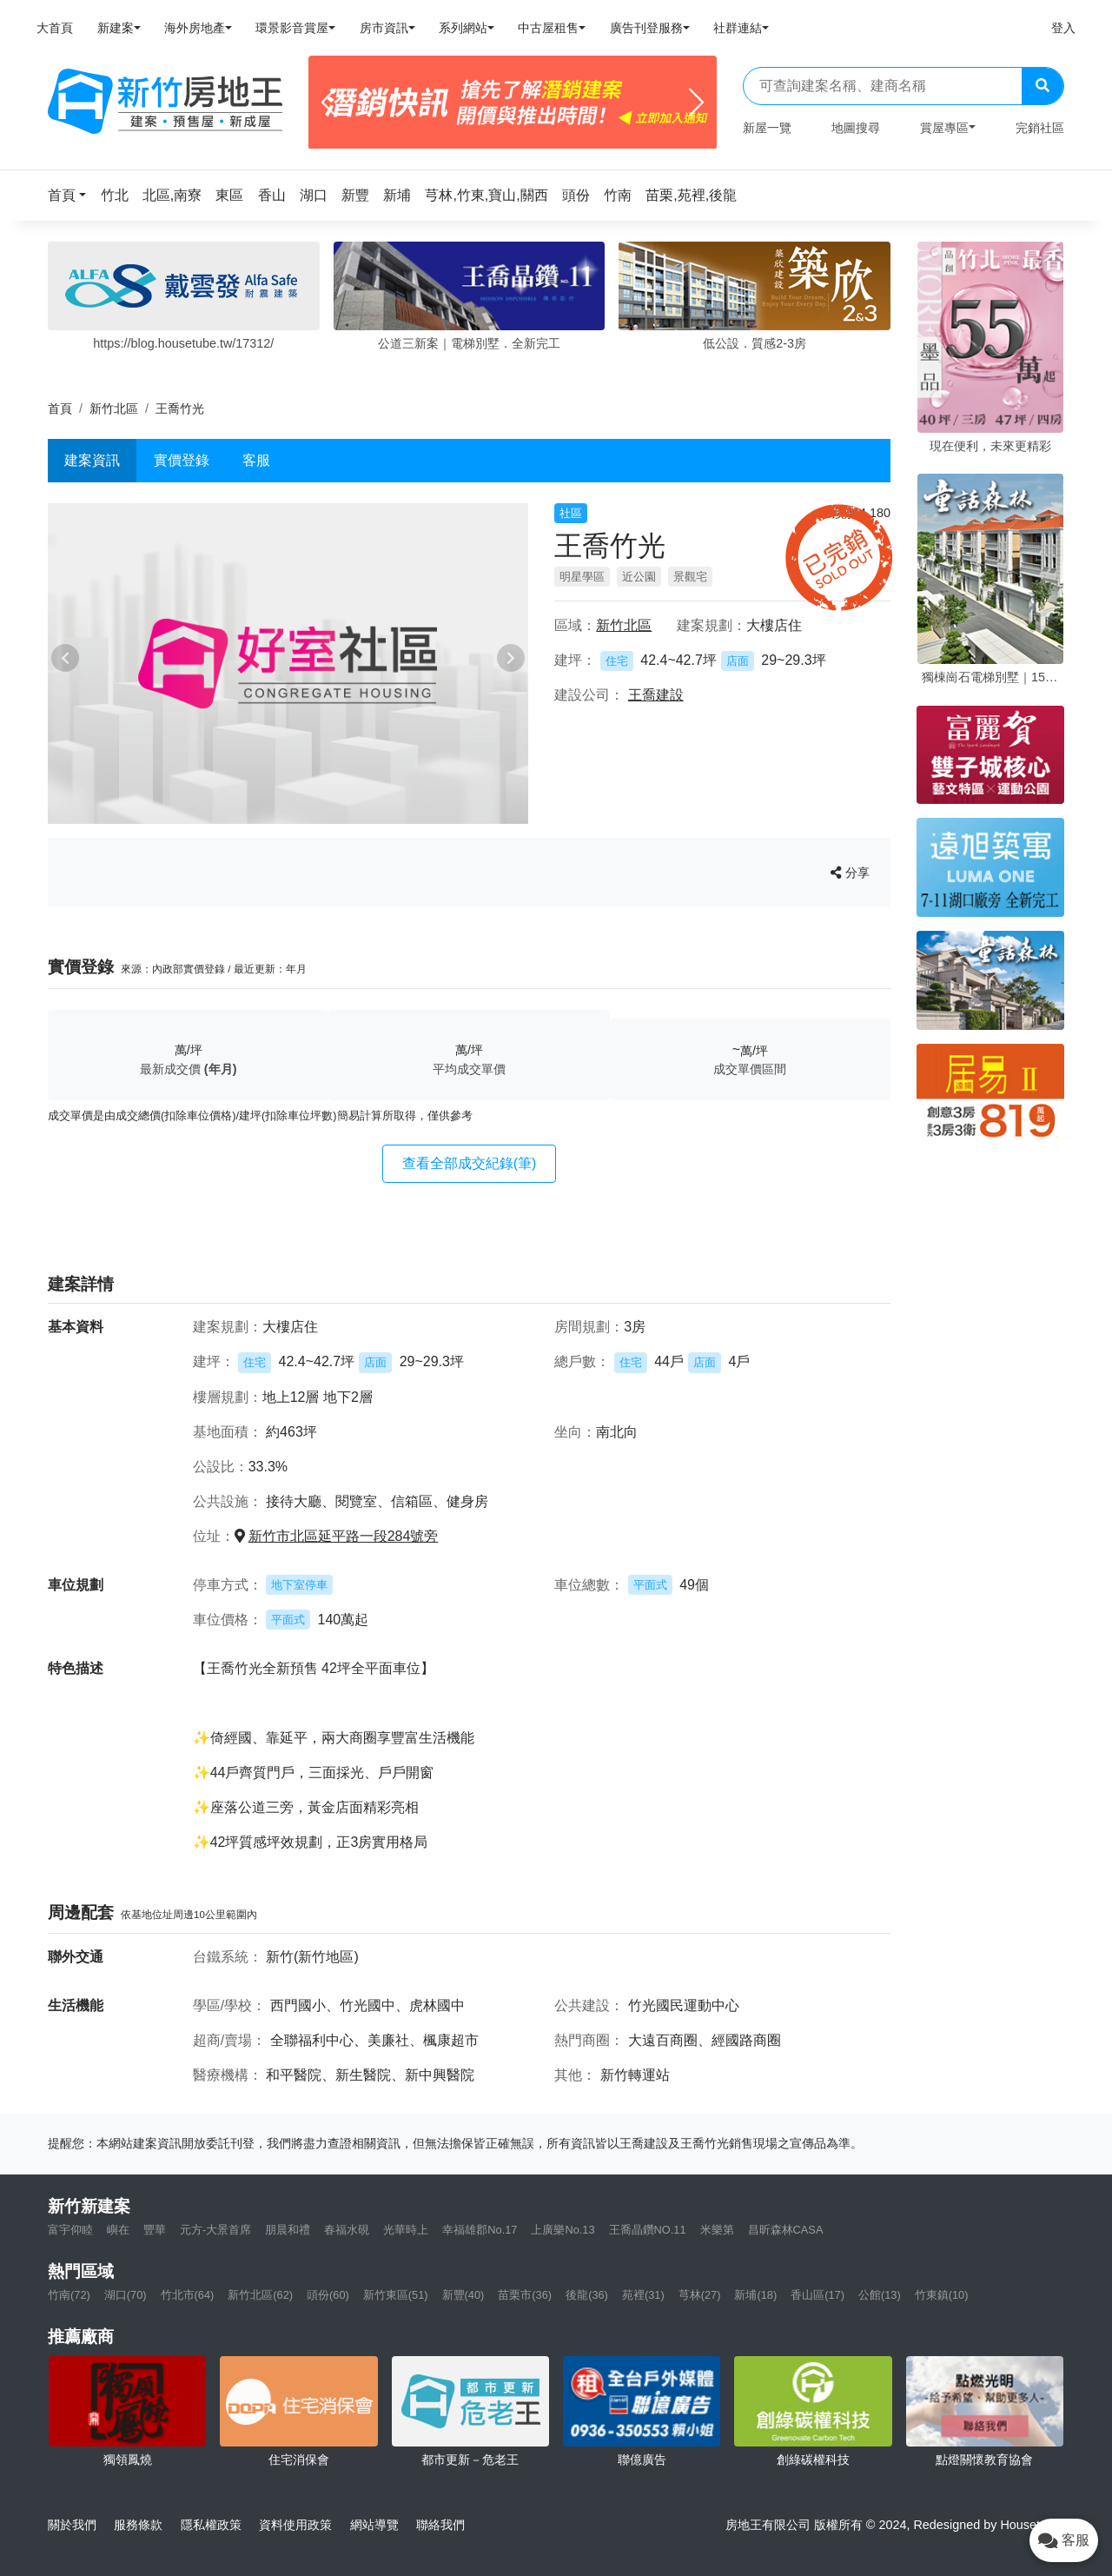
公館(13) (879, 2294)
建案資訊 (92, 460)
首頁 (60, 408)
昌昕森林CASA (786, 2229)
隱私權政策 (211, 2525)
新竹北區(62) (260, 2294)
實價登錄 (181, 460)
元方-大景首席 (215, 2229)
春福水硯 (346, 2229)
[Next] (696, 102)
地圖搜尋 (855, 128)
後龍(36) (587, 2294)
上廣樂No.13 (562, 2229)
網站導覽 (374, 2525)
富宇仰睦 (70, 2229)
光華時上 (405, 2229)
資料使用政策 (295, 2525)
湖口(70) (125, 2294)
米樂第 (717, 2229)
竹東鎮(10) (942, 2294)
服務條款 (138, 2525)
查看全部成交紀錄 (469, 1163)
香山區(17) (817, 2294)
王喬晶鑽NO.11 (647, 2229)
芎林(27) (699, 2294)
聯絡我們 (440, 2525)
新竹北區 (113, 408)
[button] (72, 195)
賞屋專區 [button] (944, 128)
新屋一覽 (767, 128)
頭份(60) (328, 2294)
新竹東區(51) (395, 2294)
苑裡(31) (643, 2294)
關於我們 (72, 2525)
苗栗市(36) (525, 2294)
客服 (256, 460)
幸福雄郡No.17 (479, 2229)
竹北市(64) (188, 2294)
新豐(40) (463, 2294)
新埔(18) (755, 2294)
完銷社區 (1040, 128)
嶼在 (118, 2229)
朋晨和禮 (287, 2229)
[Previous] (329, 102)
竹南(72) (69, 2294)
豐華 (154, 2229)
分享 (850, 873)
